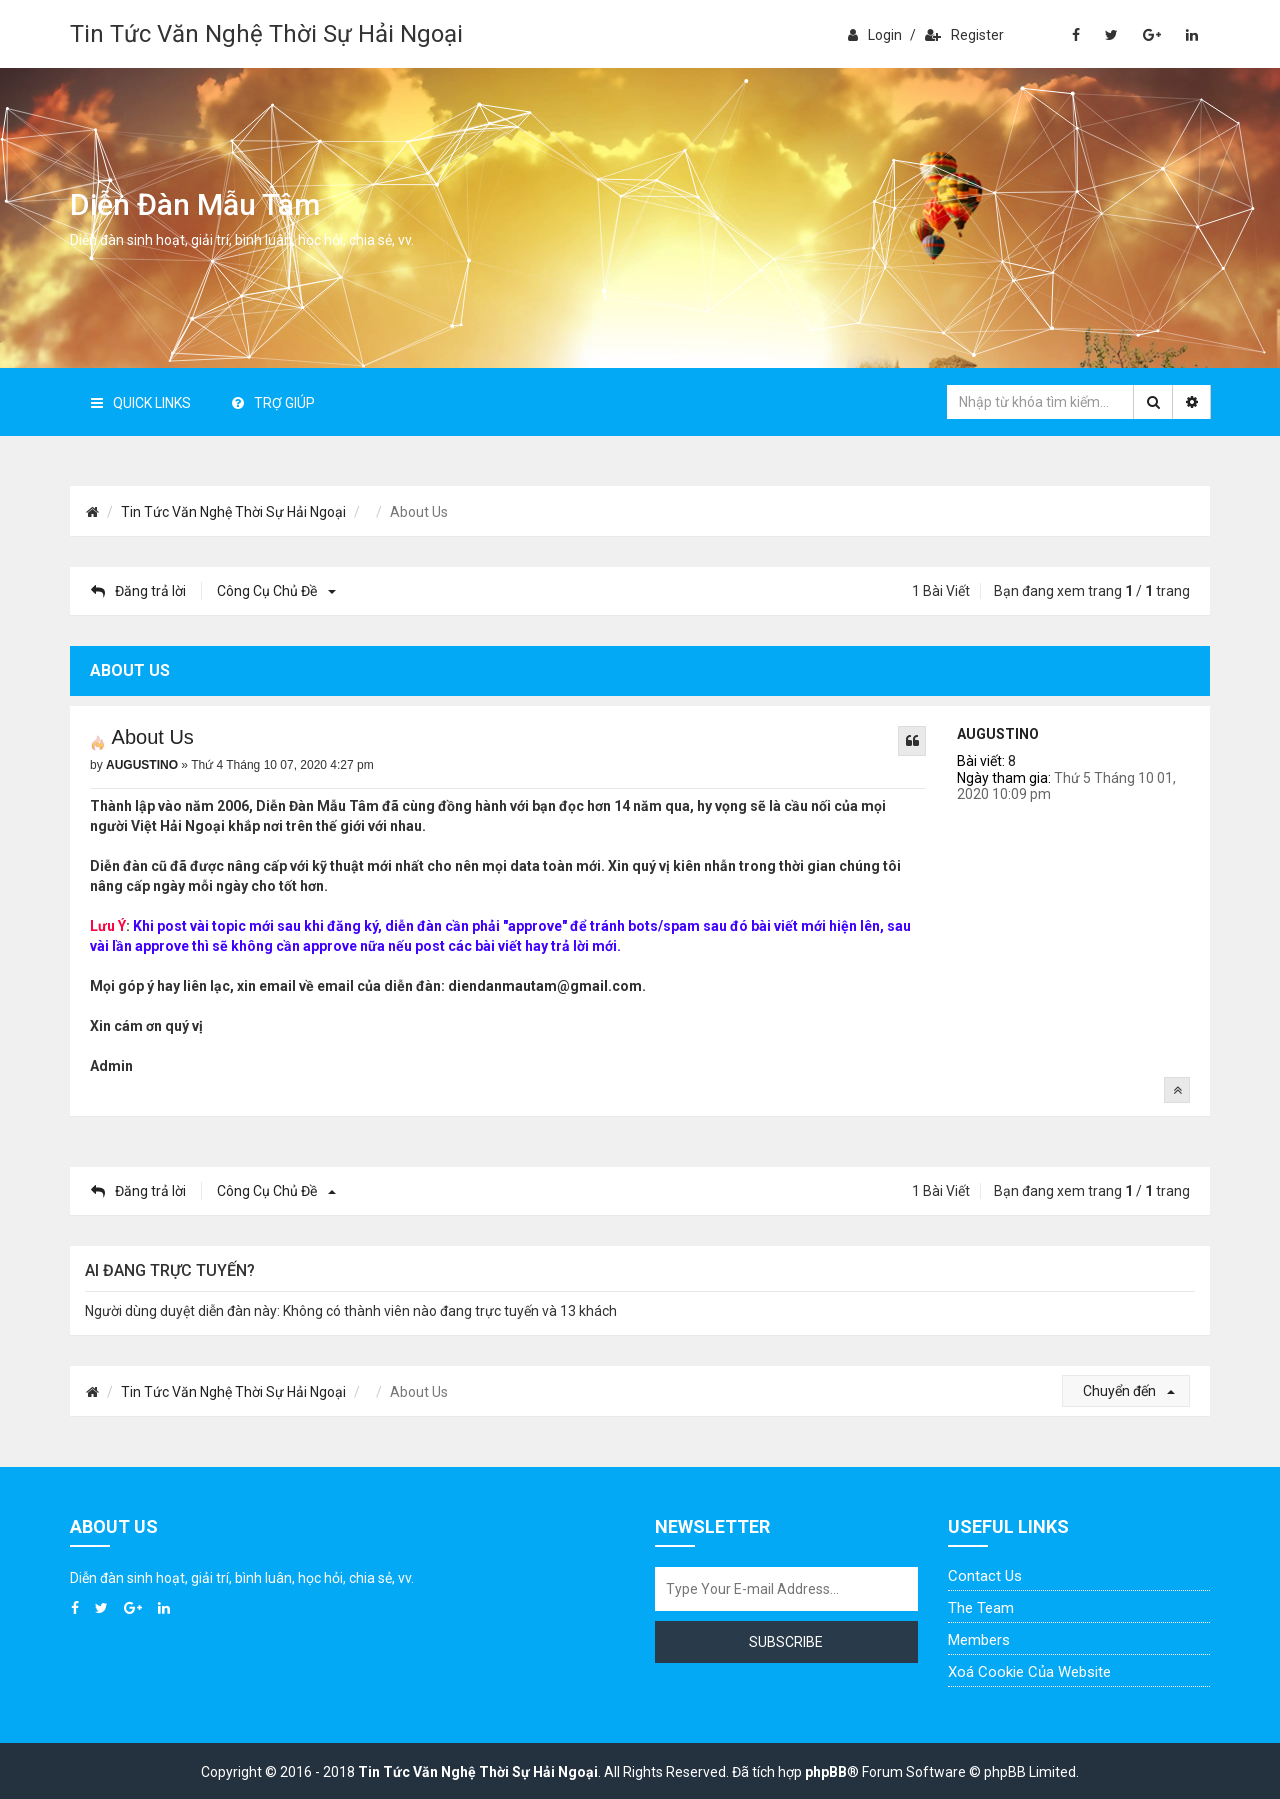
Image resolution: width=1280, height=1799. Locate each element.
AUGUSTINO (998, 734)
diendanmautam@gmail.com (545, 986)
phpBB (826, 1772)
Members (979, 1640)
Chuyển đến (1129, 1391)
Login (875, 35)
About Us (153, 737)
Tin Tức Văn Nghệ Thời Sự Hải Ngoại (266, 34)
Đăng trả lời (138, 591)
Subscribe (786, 1642)
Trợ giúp (273, 403)
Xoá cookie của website (1029, 1672)
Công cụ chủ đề (273, 591)
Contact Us (985, 1576)
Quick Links (141, 403)
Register (964, 35)
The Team (981, 1608)
